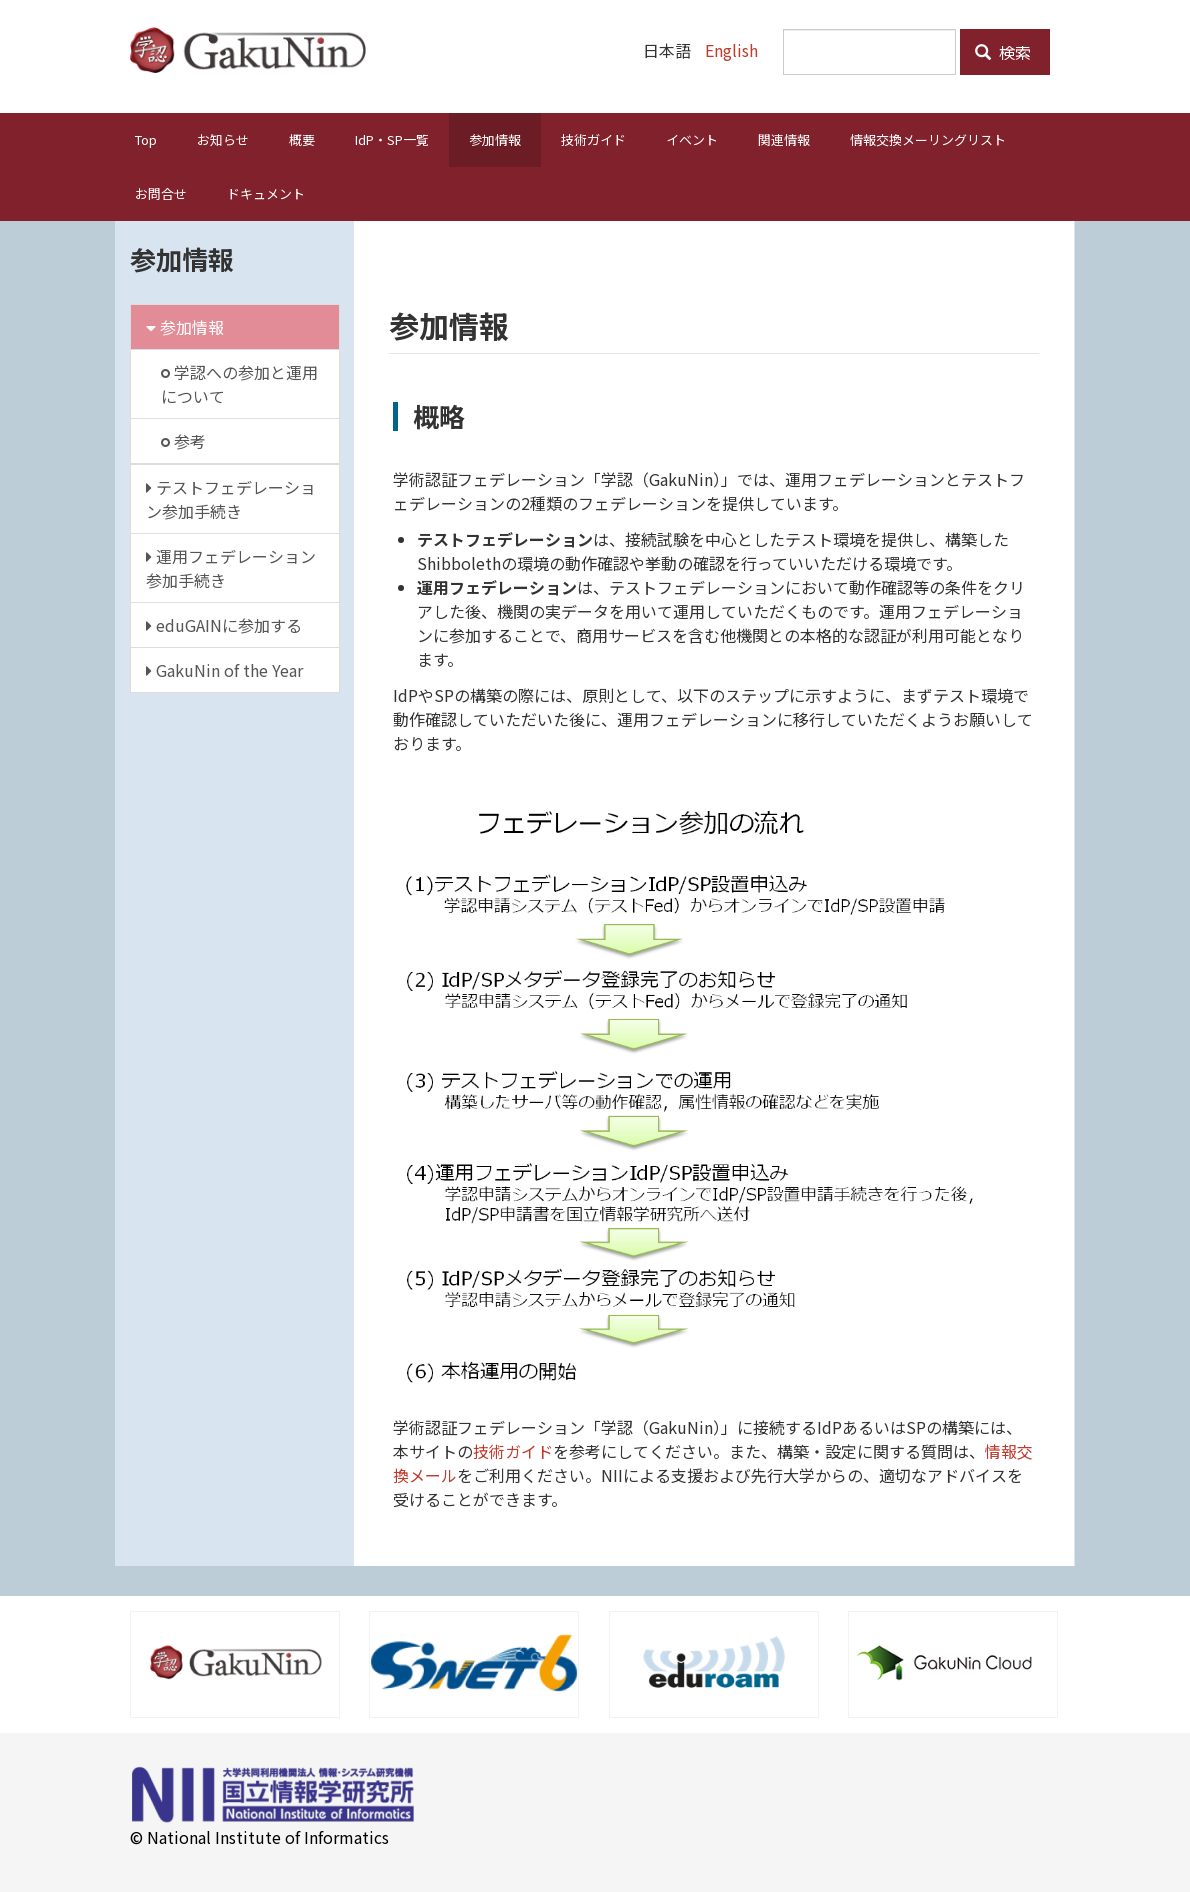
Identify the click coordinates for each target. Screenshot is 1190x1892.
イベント (692, 138)
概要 (302, 138)
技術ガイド (593, 138)
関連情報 (784, 138)
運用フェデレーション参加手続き (231, 567)
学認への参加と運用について (239, 383)
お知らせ (223, 138)
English (731, 50)
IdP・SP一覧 (392, 138)
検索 (1003, 52)
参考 (183, 440)
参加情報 (495, 138)
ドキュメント (266, 192)
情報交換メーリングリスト (928, 138)
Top (146, 138)
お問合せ (161, 192)
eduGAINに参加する (224, 624)
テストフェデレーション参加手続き (231, 498)
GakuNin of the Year (224, 669)
